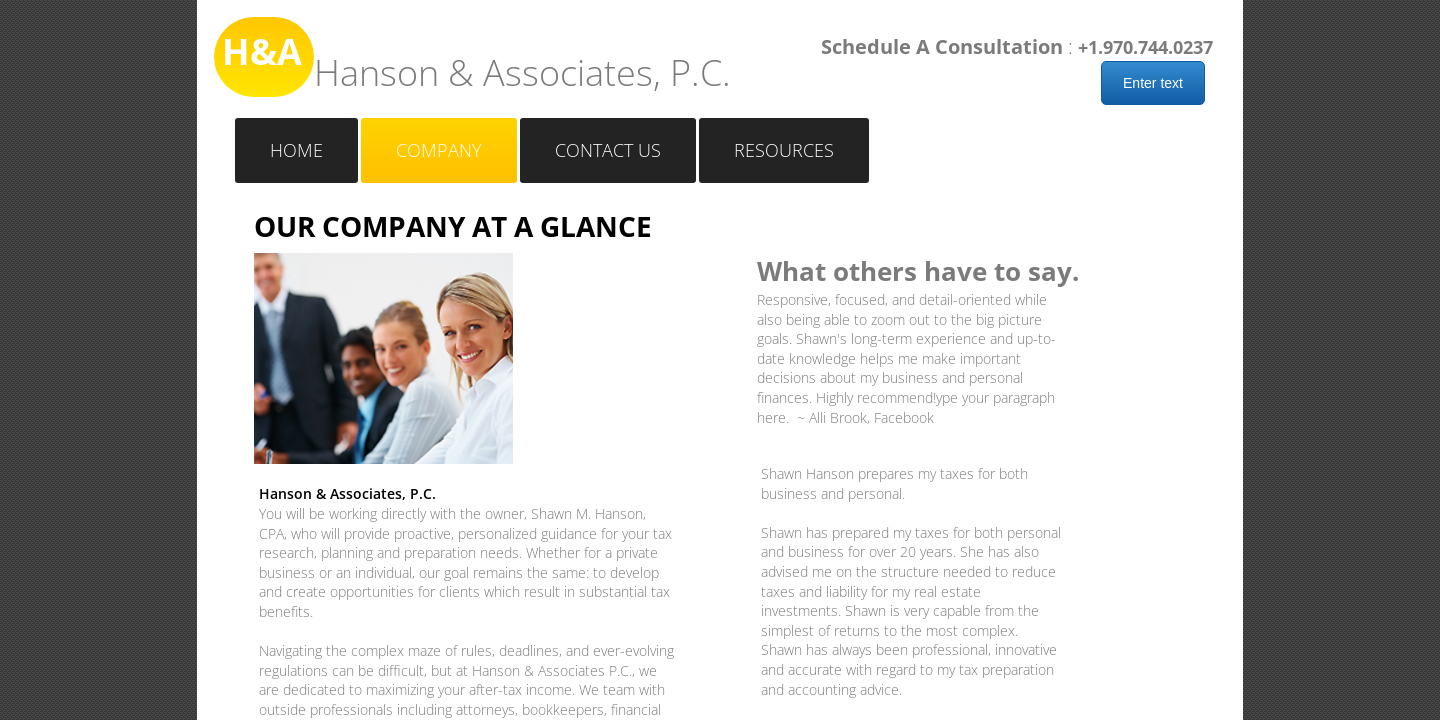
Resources (784, 150)
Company (439, 150)
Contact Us (608, 150)
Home (296, 150)
